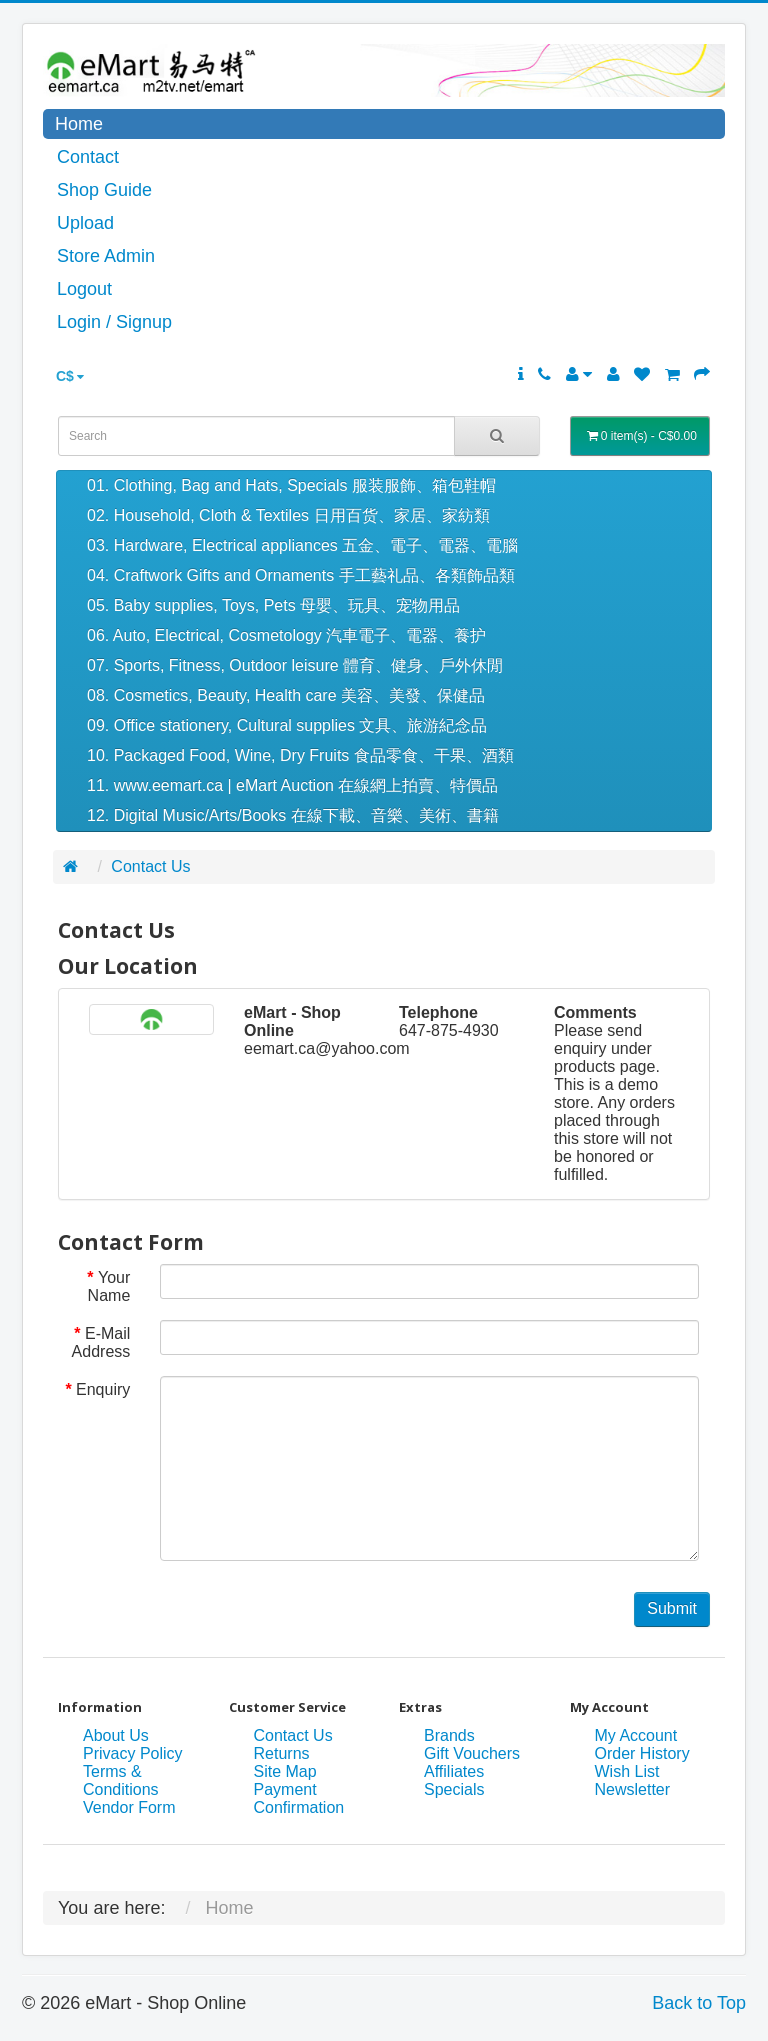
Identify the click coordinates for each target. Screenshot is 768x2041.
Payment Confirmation (299, 1798)
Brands (449, 1735)
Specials (454, 1789)
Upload (85, 223)
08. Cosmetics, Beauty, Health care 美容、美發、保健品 (286, 695)
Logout (84, 289)
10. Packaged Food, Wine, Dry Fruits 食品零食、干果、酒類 (300, 755)
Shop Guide (104, 190)
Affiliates (454, 1771)
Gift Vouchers (472, 1753)
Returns (282, 1753)
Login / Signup (114, 322)
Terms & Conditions (121, 1780)
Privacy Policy (133, 1753)
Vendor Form (129, 1807)
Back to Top (699, 2003)
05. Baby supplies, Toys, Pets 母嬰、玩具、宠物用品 (273, 605)
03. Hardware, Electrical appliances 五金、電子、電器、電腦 (302, 545)
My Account (636, 1735)
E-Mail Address (101, 1342)
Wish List (627, 1771)
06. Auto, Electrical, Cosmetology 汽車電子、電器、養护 (286, 635)
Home (79, 124)
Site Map (285, 1771)
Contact (88, 157)
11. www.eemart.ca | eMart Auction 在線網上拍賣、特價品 (292, 785)
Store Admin (106, 256)
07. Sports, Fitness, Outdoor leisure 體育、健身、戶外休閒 (295, 665)
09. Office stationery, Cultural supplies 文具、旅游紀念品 (287, 725)
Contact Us (150, 866)
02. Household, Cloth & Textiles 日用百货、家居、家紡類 (288, 515)
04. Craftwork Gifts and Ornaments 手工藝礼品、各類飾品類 (301, 575)
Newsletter (633, 1789)
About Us (116, 1735)
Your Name (109, 1286)
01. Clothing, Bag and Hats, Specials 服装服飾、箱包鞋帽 (291, 485)
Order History (642, 1753)
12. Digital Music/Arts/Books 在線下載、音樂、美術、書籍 (293, 815)
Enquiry (103, 1389)
